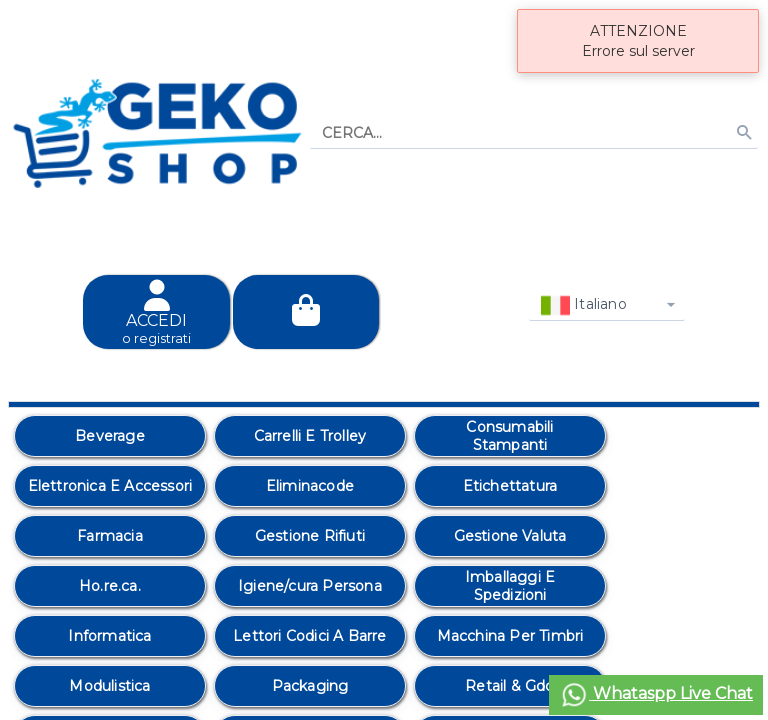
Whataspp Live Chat (656, 695)
